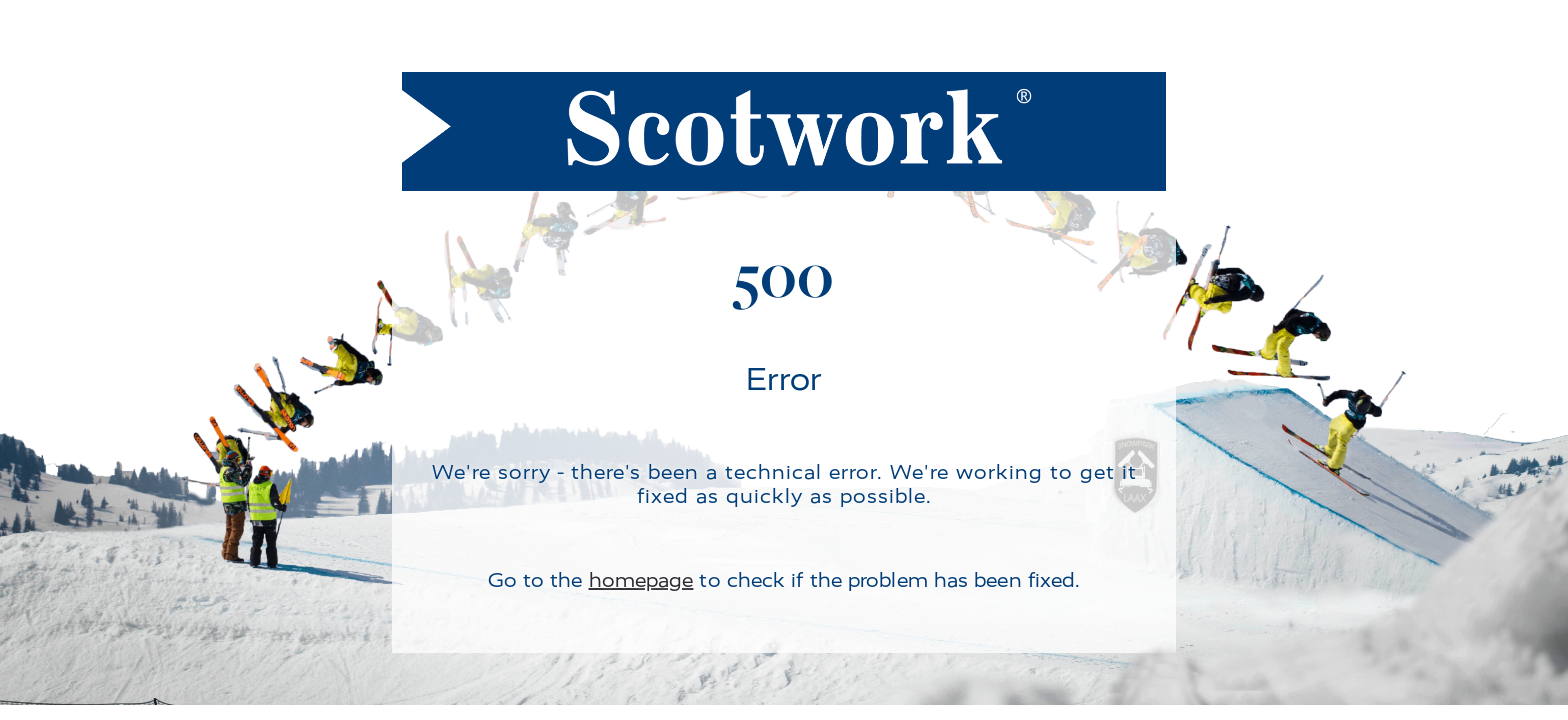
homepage (641, 580)
